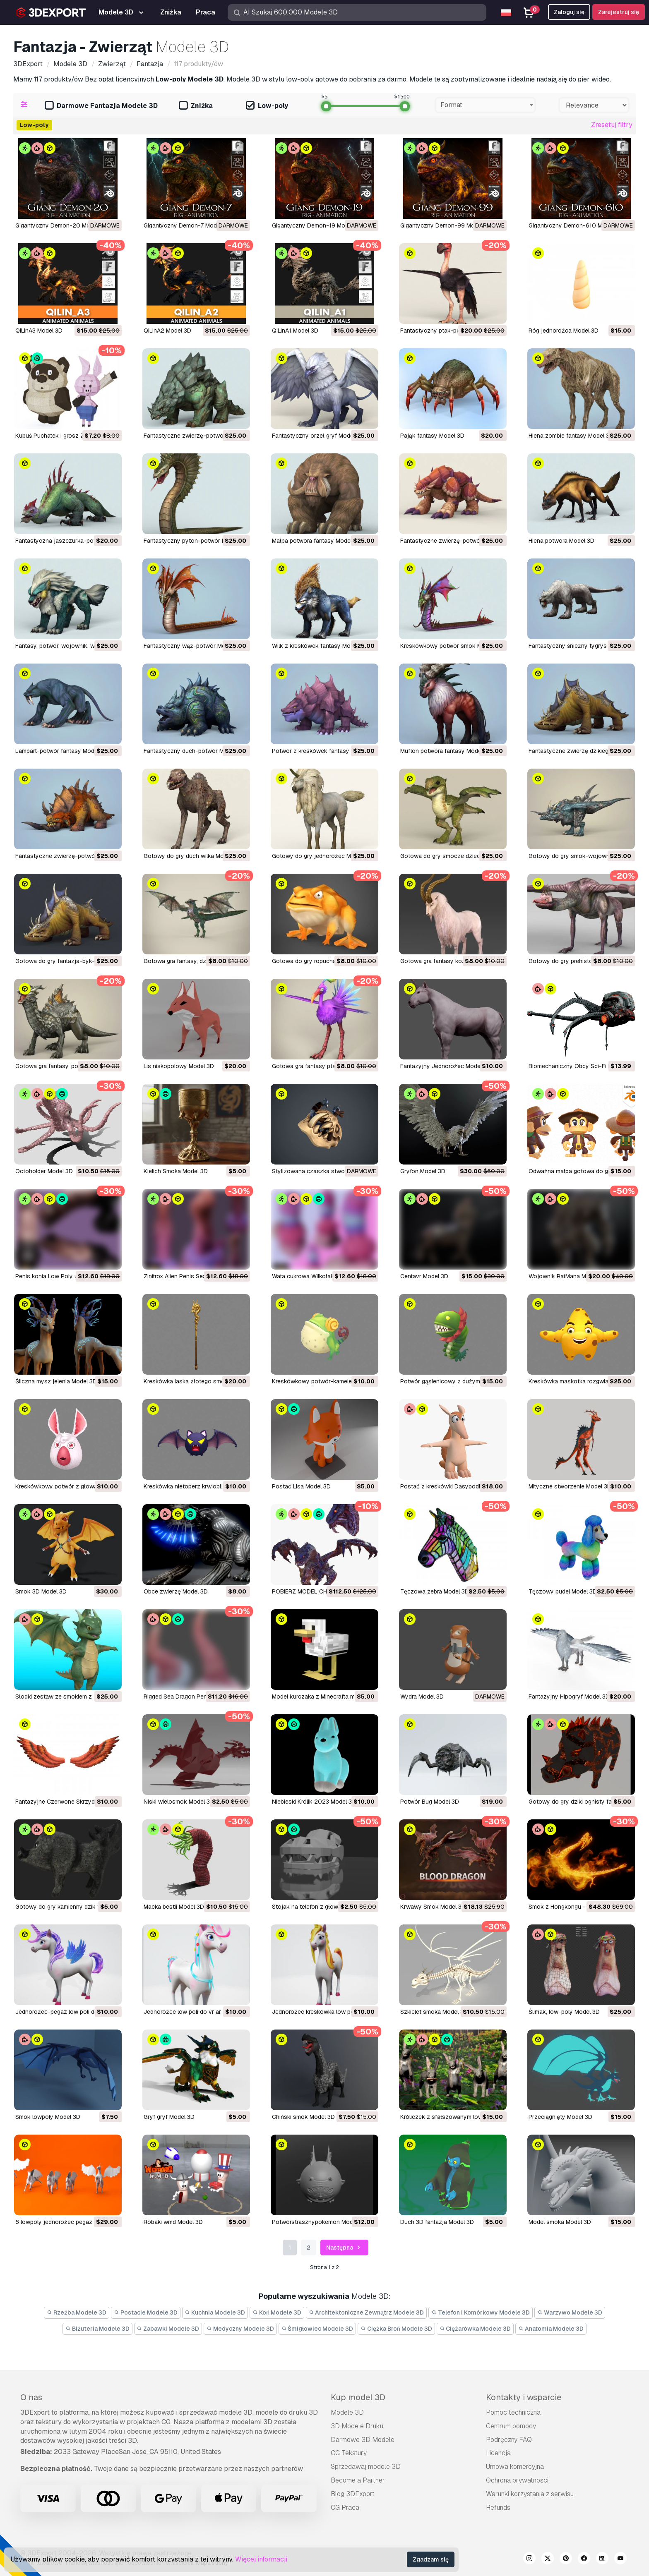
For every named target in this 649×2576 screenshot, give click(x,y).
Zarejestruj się (618, 12)
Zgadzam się (431, 2559)
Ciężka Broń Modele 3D (396, 2328)
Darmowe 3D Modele (362, 2439)
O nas (31, 2397)
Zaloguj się (569, 12)
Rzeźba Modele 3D (76, 2312)
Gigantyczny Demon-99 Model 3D (446, 225)
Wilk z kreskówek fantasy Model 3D (320, 645)
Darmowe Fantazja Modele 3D (101, 106)
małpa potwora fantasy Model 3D (316, 540)
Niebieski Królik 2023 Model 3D (314, 1801)
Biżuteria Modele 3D (97, 2328)
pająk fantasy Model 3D (432, 435)
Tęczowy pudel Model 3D (563, 1591)
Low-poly (267, 106)
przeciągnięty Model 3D (560, 2117)
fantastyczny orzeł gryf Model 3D (318, 435)
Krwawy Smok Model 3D (433, 1906)
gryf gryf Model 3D (169, 2117)
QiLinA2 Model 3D (167, 330)
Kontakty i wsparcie (523, 2397)
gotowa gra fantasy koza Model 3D (447, 961)
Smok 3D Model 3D (41, 1591)
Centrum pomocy (511, 2426)
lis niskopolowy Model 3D (179, 1066)
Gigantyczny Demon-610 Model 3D (576, 225)
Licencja (498, 2453)
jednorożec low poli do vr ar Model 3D (196, 2011)
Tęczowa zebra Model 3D (434, 1591)
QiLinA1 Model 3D (295, 330)
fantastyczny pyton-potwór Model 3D (195, 540)
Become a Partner (358, 2480)
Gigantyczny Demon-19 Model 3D (317, 225)
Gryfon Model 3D (422, 1171)
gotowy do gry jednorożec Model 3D (322, 856)
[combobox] (485, 105)
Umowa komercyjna (515, 2466)
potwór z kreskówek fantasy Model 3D (324, 751)
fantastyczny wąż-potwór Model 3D (193, 645)
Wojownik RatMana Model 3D (568, 1276)
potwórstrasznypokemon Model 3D (319, 2222)
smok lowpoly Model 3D (47, 2117)
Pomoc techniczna (513, 2412)
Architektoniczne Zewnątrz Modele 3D (366, 2312)
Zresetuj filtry (611, 124)
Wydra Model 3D (422, 1696)
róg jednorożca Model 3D (564, 330)
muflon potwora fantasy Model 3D (446, 751)
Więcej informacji (261, 2559)
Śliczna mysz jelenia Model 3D (56, 1381)
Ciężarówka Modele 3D (475, 2328)
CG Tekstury (349, 2453)
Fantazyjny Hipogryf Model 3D (569, 1696)
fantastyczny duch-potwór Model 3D (194, 751)
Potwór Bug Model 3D (429, 1801)
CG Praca (345, 2507)
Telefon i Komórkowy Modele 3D (480, 2312)
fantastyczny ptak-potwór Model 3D (450, 330)
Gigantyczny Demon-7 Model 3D (187, 225)
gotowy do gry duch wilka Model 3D (192, 856)
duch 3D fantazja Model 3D (437, 2222)
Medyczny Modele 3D (240, 2328)
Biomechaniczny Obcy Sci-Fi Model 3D (581, 1066)
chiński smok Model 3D (303, 2117)
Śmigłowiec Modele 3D (317, 2328)
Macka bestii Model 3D (174, 1906)
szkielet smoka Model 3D (434, 2011)
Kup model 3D (358, 2397)
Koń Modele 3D (276, 2312)
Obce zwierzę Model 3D (176, 1591)
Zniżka (196, 106)
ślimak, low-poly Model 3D (564, 2011)
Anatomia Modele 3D (551, 2328)
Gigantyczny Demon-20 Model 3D (61, 225)
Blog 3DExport (353, 2494)
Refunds (498, 2507)
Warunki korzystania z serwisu (530, 2494)
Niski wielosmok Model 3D (179, 1801)
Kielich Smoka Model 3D (176, 1171)
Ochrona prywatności (517, 2480)
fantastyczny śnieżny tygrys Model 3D (581, 645)
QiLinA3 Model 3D (38, 330)
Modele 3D (347, 2412)
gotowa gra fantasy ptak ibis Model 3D (324, 1066)
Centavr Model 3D (424, 1276)
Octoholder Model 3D (44, 1171)
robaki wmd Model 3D (173, 2222)
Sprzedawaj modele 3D (366, 2466)
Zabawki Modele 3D (168, 2328)
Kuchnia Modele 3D (215, 2312)
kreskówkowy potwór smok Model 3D (451, 645)
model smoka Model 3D (560, 2222)
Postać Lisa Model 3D (301, 1486)
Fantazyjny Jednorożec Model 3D (445, 1066)
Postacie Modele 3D (146, 2312)
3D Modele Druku (357, 2426)
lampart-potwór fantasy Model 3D (61, 751)
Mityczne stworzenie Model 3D (570, 1486)
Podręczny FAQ (509, 2439)
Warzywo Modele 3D (569, 2312)
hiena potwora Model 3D (561, 540)
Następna (344, 2248)
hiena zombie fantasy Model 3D (571, 435)
